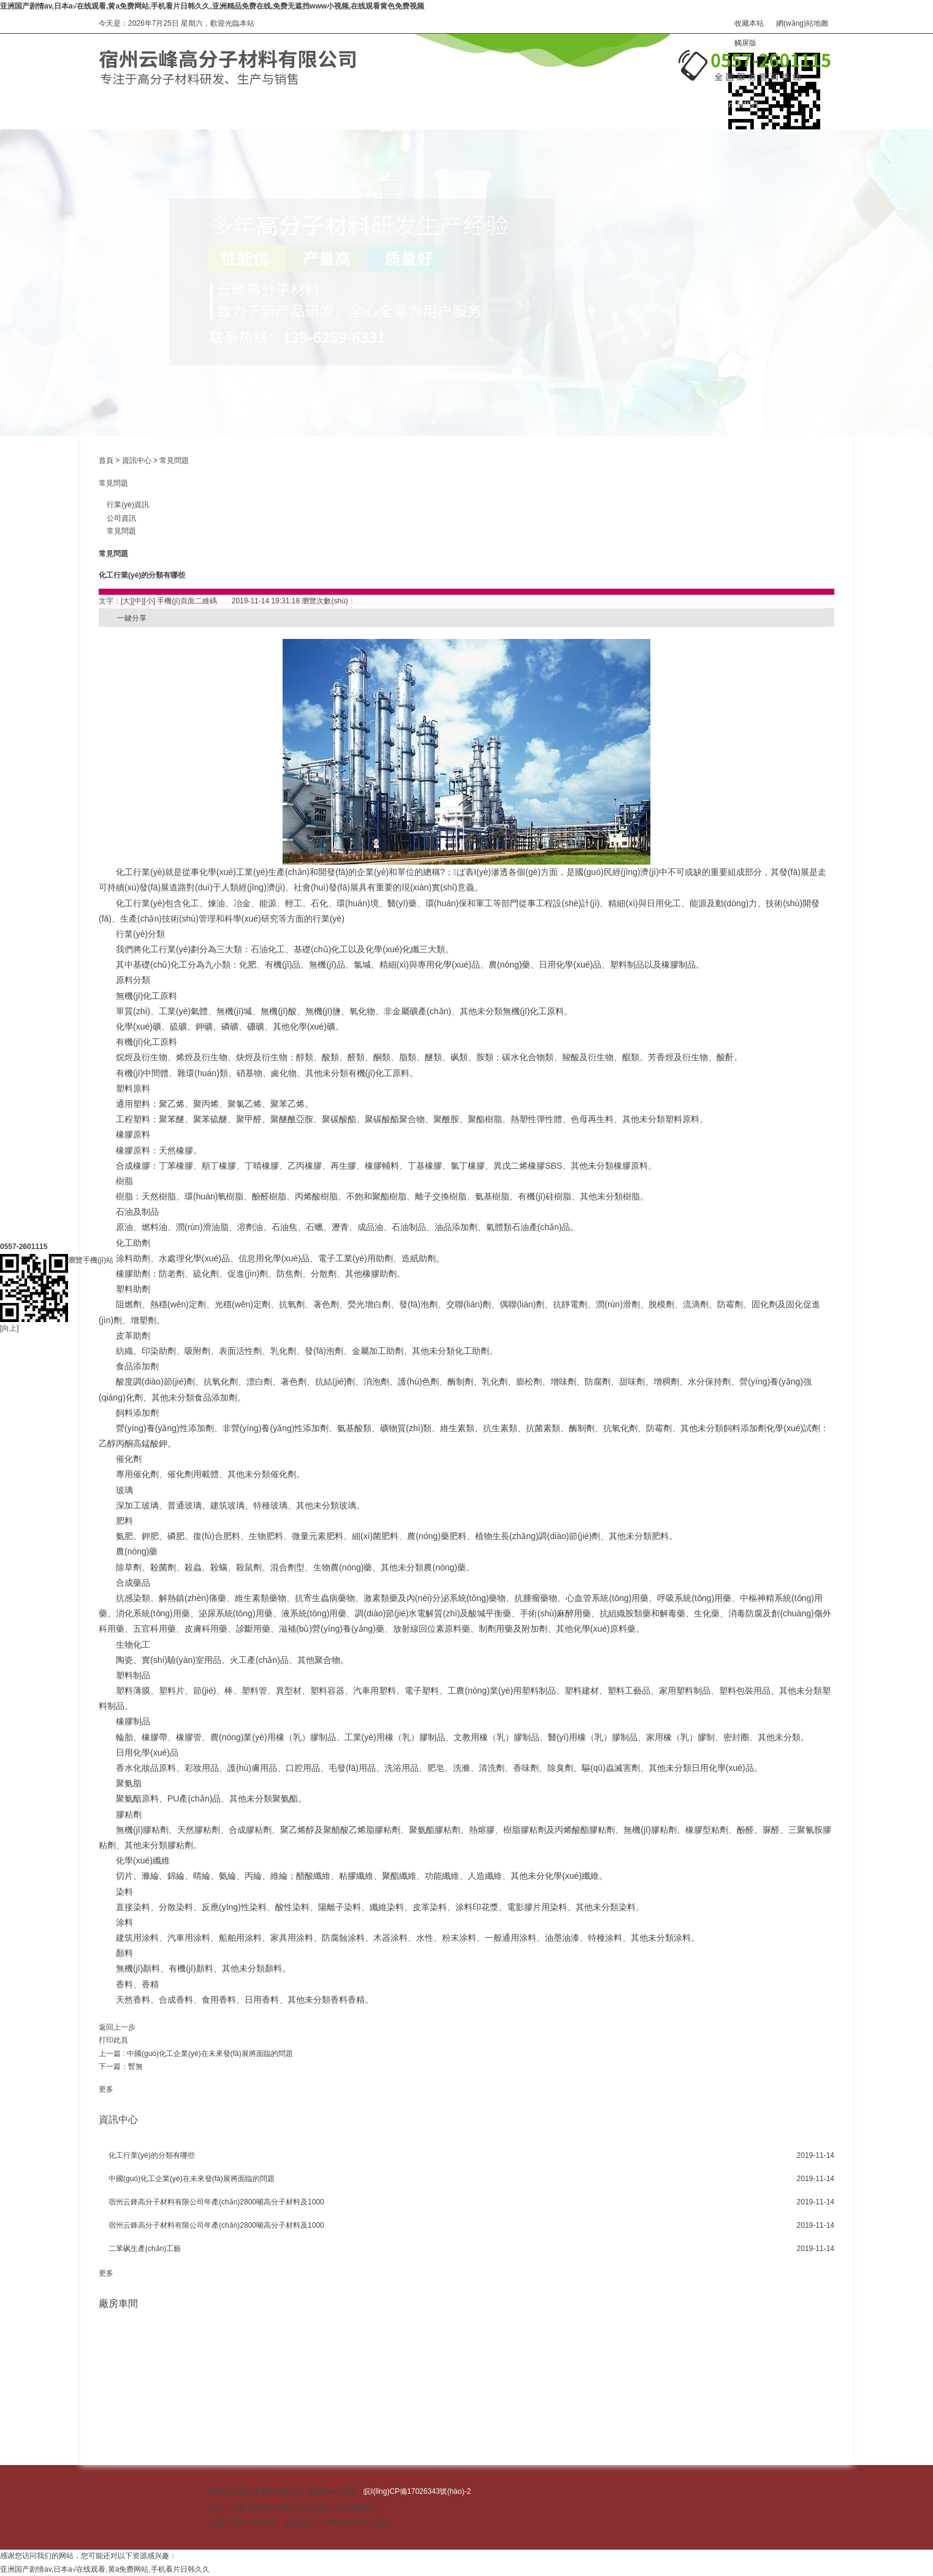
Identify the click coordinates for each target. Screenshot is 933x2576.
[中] (138, 601)
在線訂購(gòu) (612, 105)
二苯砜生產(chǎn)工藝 (145, 2248)
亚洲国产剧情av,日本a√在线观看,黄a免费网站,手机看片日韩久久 (105, 2569)
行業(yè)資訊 (124, 504)
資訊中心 (481, 105)
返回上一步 (117, 2027)
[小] (149, 601)
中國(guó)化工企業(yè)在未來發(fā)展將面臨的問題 (210, 2053)
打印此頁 (113, 2040)
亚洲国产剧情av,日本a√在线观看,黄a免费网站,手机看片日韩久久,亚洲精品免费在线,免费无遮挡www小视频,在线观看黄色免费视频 (212, 6)
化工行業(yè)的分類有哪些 (152, 2155)
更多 (106, 2089)
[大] (126, 601)
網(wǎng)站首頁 (125, 105)
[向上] (9, 1130)
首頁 (106, 460)
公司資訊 (117, 518)
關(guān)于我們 (369, 105)
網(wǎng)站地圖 (802, 23)
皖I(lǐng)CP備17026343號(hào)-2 (417, 2491)
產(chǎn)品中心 (246, 105)
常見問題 (174, 460)
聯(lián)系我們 (735, 105)
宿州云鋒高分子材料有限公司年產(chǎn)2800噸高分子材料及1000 (216, 2202)
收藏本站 (749, 23)
